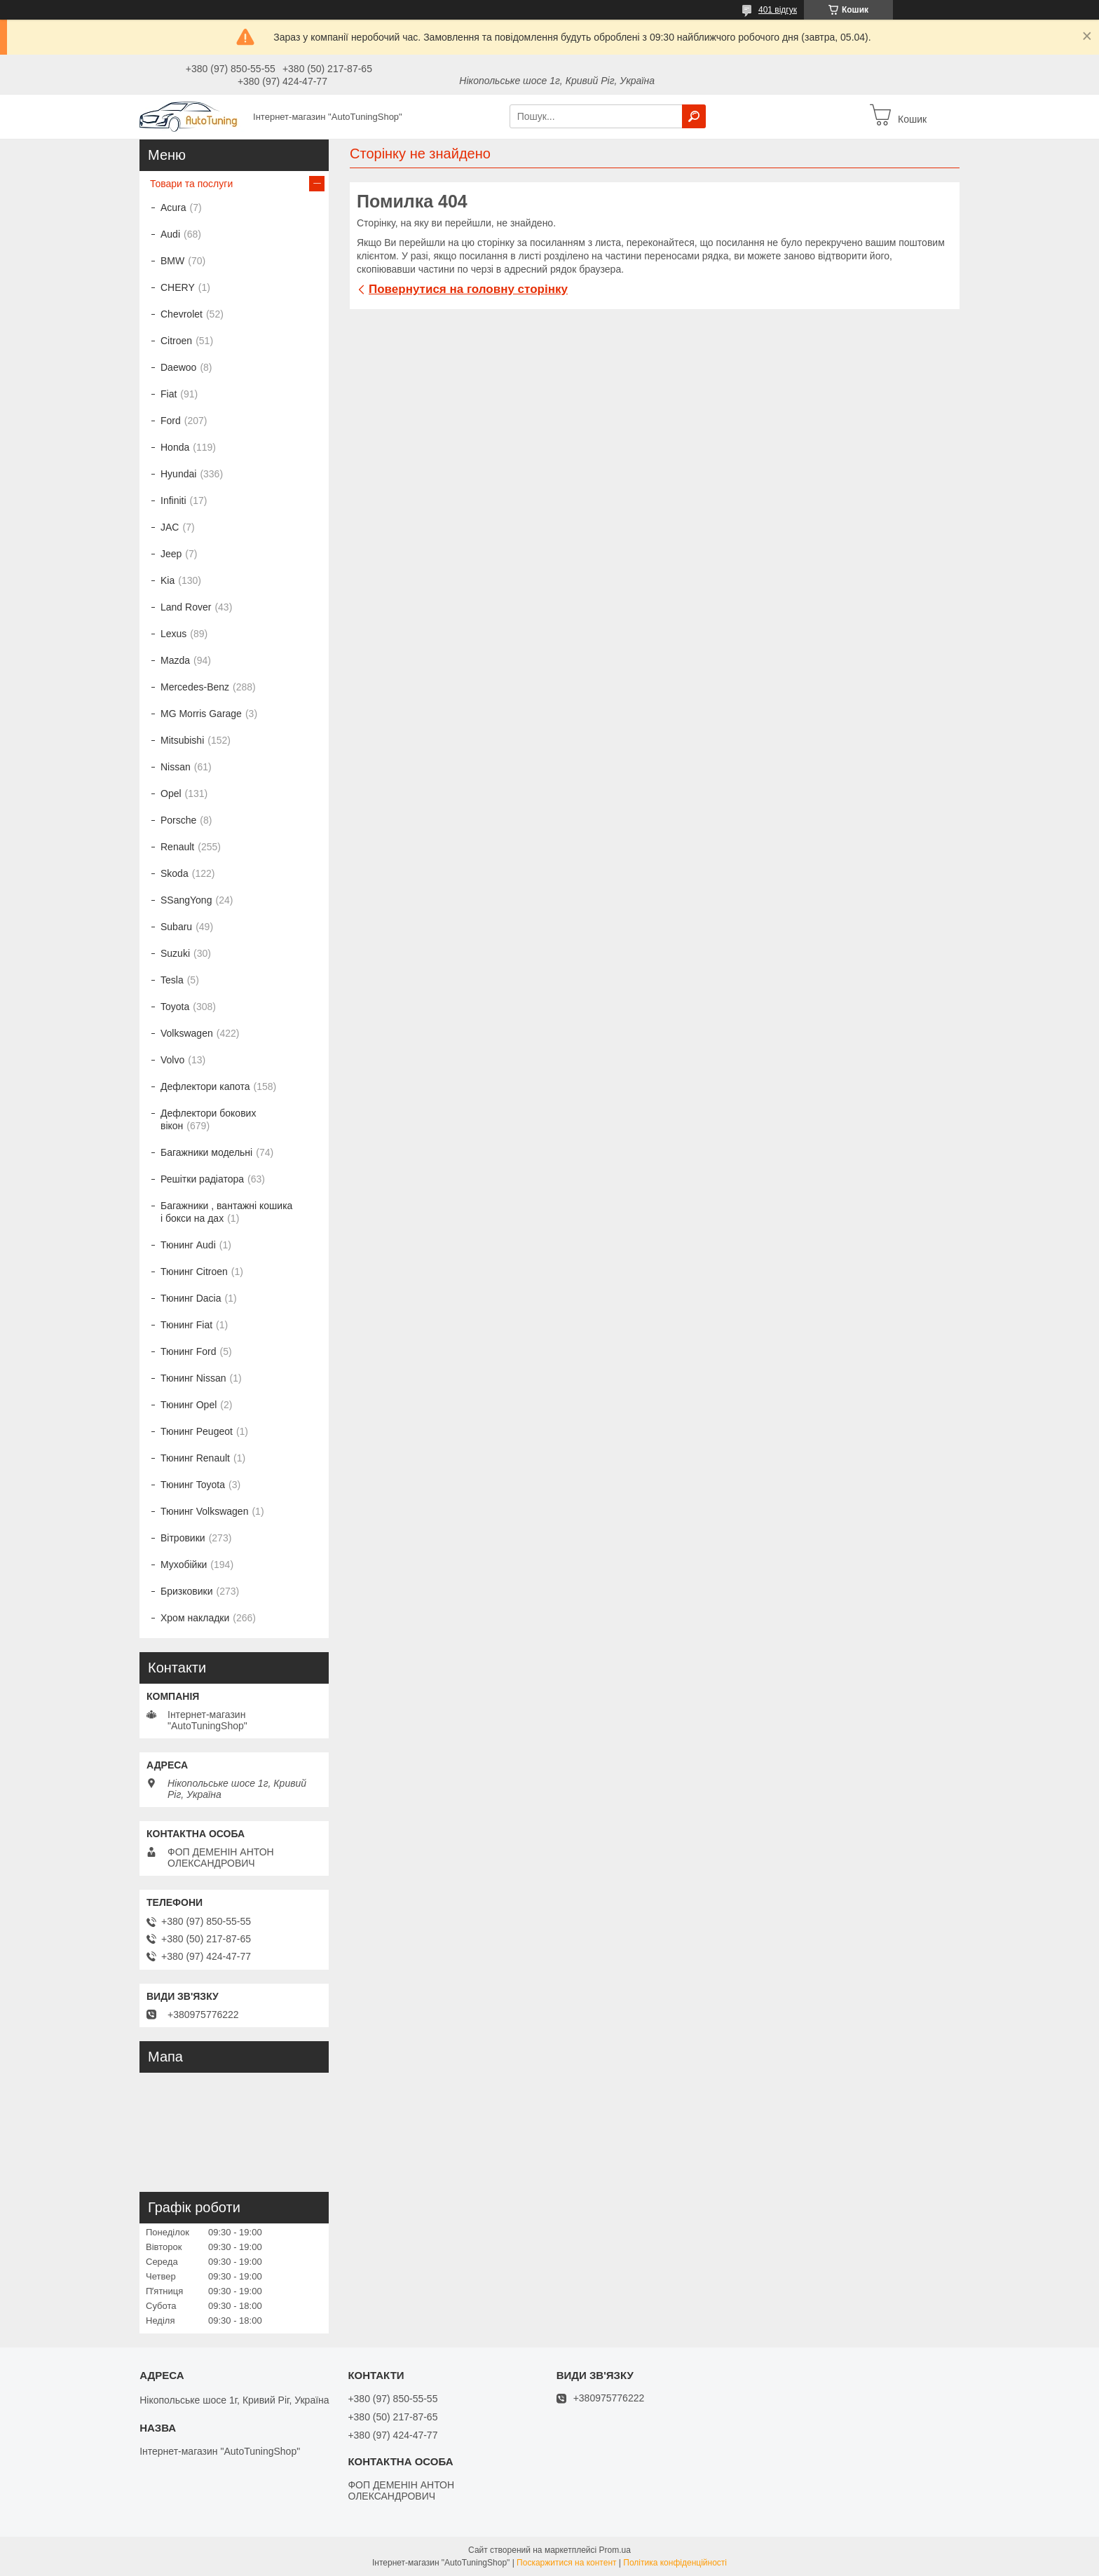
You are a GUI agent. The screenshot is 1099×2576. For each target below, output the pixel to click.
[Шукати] (694, 116)
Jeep (171, 553)
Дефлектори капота (205, 1086)
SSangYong (186, 900)
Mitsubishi (182, 740)
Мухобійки (184, 1564)
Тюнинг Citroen (194, 1271)
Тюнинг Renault (195, 1458)
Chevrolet (182, 314)
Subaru (176, 926)
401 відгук (777, 10)
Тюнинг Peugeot (197, 1431)
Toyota (175, 1006)
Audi (170, 234)
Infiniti (173, 500)
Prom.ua (615, 2550)
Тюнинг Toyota (193, 1484)
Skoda (175, 873)
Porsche (178, 820)
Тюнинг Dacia (191, 1298)
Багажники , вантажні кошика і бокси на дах (226, 1212)
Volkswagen (187, 1033)
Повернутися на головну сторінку (468, 289)
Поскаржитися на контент (566, 2563)
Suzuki (175, 953)
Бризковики (186, 1591)
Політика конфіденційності (675, 2563)
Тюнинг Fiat (186, 1324)
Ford (171, 420)
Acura (173, 207)
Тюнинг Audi (188, 1244)
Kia (168, 580)
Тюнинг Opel (189, 1404)
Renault (177, 846)
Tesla (172, 980)
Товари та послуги (191, 183)
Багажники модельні (206, 1152)
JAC (170, 527)
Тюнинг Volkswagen (204, 1511)
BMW (172, 260)
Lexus (173, 633)
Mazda (175, 660)
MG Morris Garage (201, 713)
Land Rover (186, 607)
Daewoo (178, 367)
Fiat (169, 394)
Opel (171, 793)
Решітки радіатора (202, 1179)
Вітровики (183, 1537)
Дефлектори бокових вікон (208, 1119)
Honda (175, 447)
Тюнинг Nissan (193, 1378)
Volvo (172, 1059)
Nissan (176, 766)
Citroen (176, 340)
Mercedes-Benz (195, 687)
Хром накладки (195, 1617)
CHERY (178, 287)
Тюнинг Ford (189, 1351)
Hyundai (178, 473)
